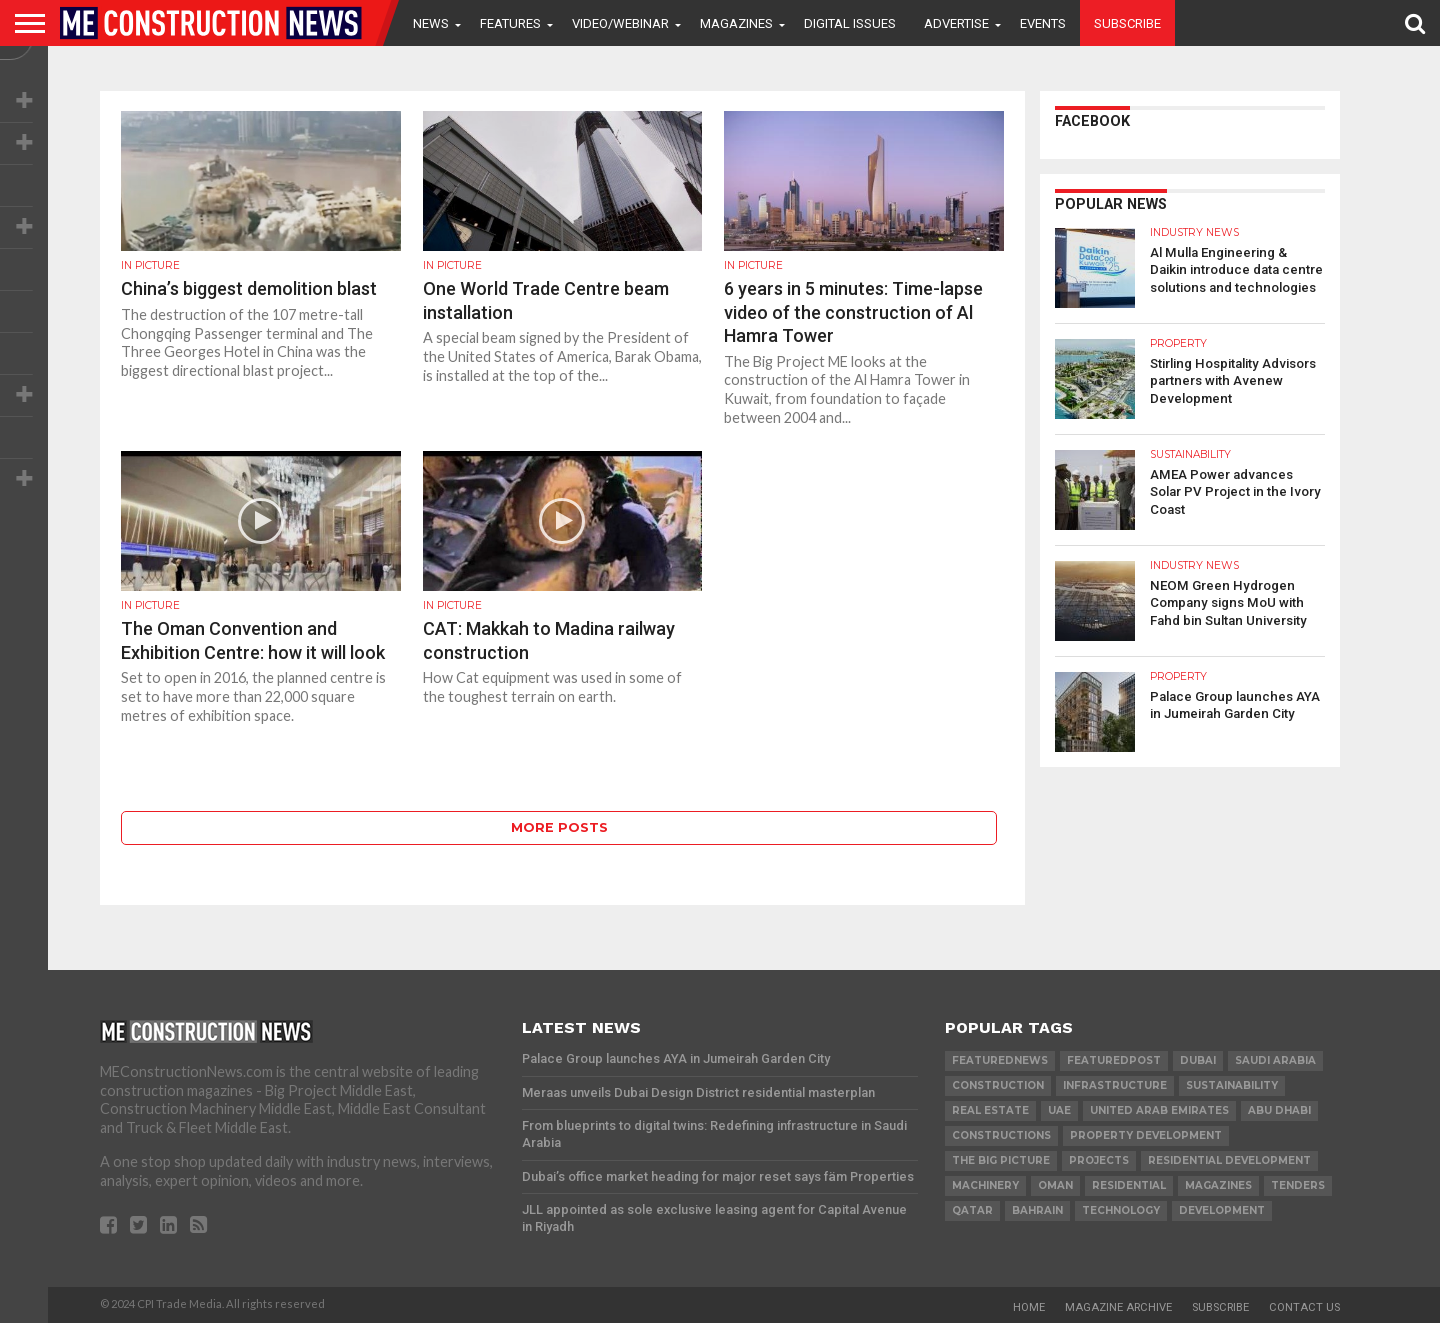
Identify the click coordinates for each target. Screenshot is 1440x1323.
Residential (1129, 1185)
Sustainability (1232, 1085)
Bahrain (1037, 1210)
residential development (1229, 1160)
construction (998, 1085)
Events (1043, 23)
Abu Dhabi (1279, 1110)
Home (1029, 1307)
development (1222, 1210)
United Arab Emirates (1159, 1110)
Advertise (956, 23)
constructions (1001, 1135)
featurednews (1000, 1060)
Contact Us (1304, 1307)
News (431, 23)
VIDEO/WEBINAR (620, 23)
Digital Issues (850, 23)
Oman (1055, 1185)
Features (510, 23)
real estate (990, 1110)
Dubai (1198, 1060)
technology (1121, 1210)
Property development (1146, 1135)
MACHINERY (985, 1185)
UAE (1059, 1110)
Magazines (736, 23)
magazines (1218, 1185)
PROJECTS (1099, 1160)
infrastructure (1115, 1085)
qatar (972, 1210)
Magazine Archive (1118, 1307)
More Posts (559, 827)
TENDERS (1298, 1185)
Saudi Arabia (1275, 1060)
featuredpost (1114, 1060)
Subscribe (1127, 23)
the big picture (1001, 1160)
